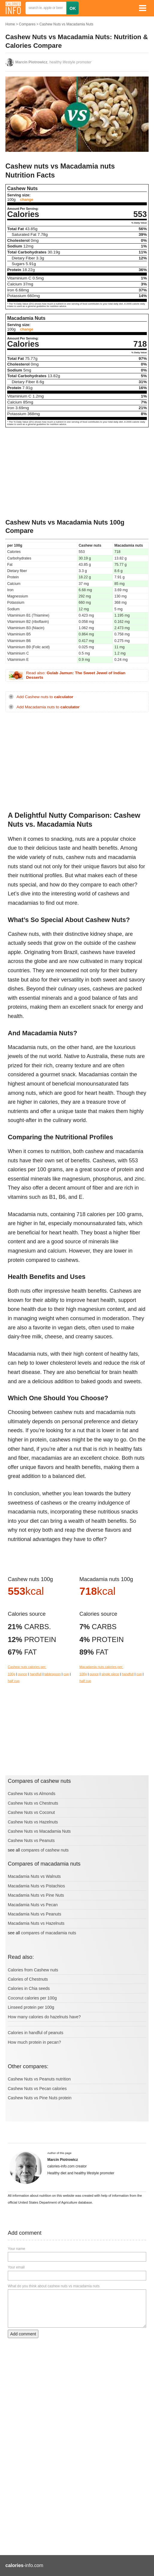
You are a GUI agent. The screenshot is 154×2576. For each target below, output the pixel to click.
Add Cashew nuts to (44, 697)
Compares (27, 24)
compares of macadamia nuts (48, 1932)
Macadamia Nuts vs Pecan (33, 1904)
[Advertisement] (77, 473)
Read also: (76, 675)
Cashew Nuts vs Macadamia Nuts (66, 24)
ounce (22, 1674)
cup (66, 1674)
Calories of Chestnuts (28, 1979)
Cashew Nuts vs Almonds (31, 1793)
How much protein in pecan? (34, 2042)
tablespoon (52, 1674)
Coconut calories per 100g (32, 1998)
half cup (13, 1681)
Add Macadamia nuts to (48, 707)
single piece (110, 1674)
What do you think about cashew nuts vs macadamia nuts (53, 2286)
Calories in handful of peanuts (35, 2032)
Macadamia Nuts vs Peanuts (34, 1914)
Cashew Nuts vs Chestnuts (33, 1803)
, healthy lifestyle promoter (53, 62)
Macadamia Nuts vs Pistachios (36, 1886)
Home (10, 24)
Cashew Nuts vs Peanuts (31, 1840)
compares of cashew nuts (45, 1850)
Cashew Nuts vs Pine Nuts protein (39, 2097)
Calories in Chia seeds (29, 1988)
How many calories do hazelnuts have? (44, 2016)
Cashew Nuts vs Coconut (31, 1812)
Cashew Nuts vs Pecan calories (37, 2088)
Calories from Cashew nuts (33, 1969)
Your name (16, 2249)
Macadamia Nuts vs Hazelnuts (36, 1923)
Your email (16, 2267)
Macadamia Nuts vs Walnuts (34, 1876)
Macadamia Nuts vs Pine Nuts (36, 1895)
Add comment (23, 2334)
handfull (36, 1674)
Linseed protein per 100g (31, 2007)
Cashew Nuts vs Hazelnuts (33, 1822)
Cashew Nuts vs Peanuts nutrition (39, 2079)
